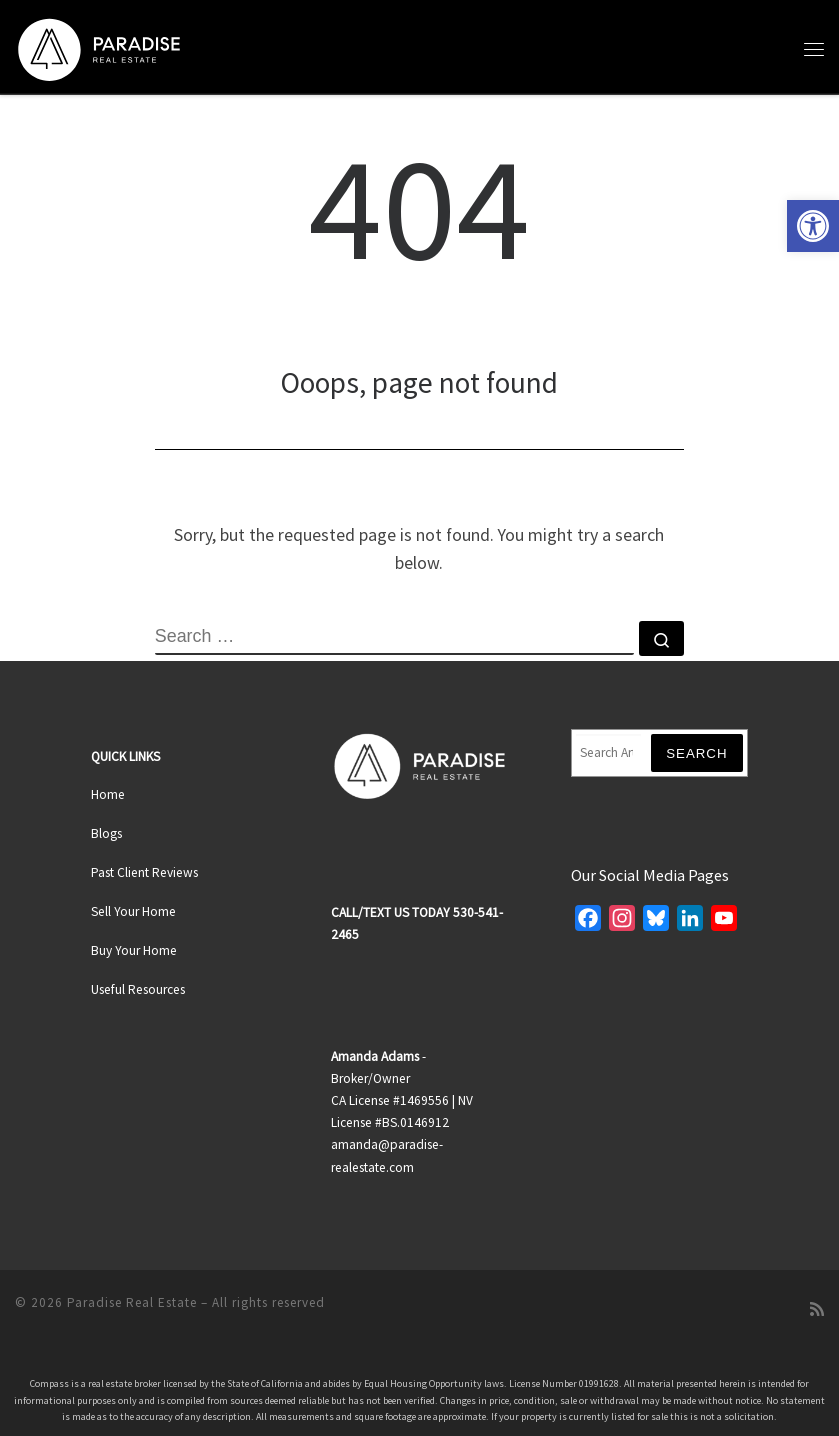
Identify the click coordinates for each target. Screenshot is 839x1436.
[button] (813, 226)
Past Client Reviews (144, 872)
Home (108, 794)
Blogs (106, 833)
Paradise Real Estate (132, 1302)
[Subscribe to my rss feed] (817, 1309)
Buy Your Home (134, 950)
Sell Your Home (133, 911)
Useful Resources (138, 989)
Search (697, 753)
